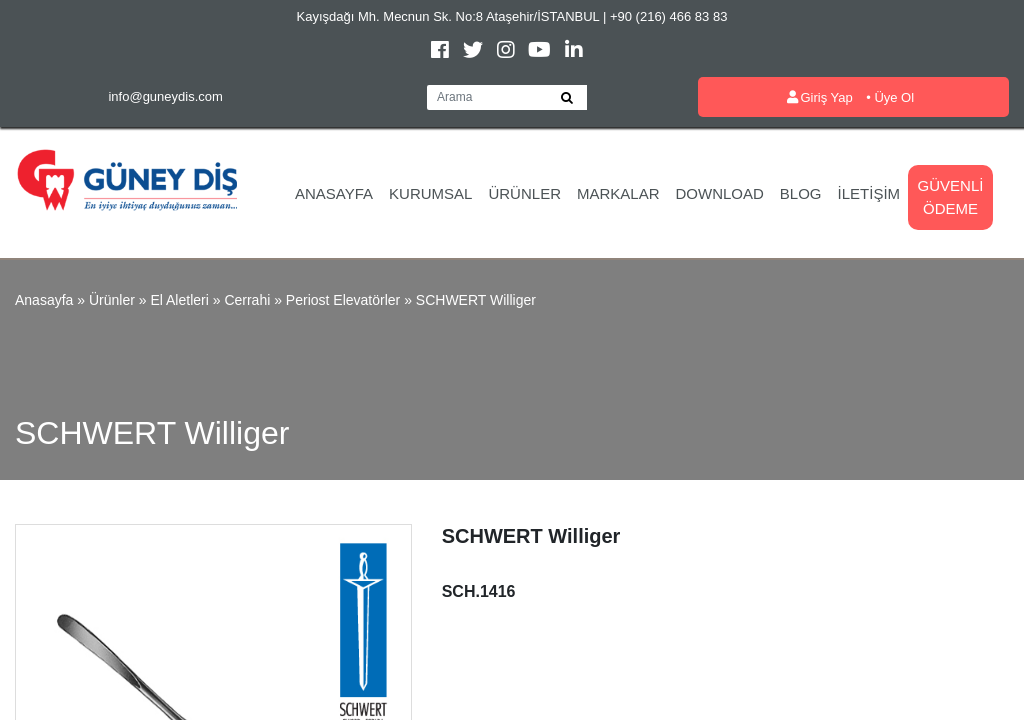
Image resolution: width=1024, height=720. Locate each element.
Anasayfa (334, 193)
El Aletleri (179, 300)
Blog (801, 193)
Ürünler (524, 193)
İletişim (869, 193)
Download (720, 193)
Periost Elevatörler (343, 300)
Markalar (618, 193)
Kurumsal (430, 193)
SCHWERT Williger (476, 300)
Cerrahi (247, 300)
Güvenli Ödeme (951, 197)
